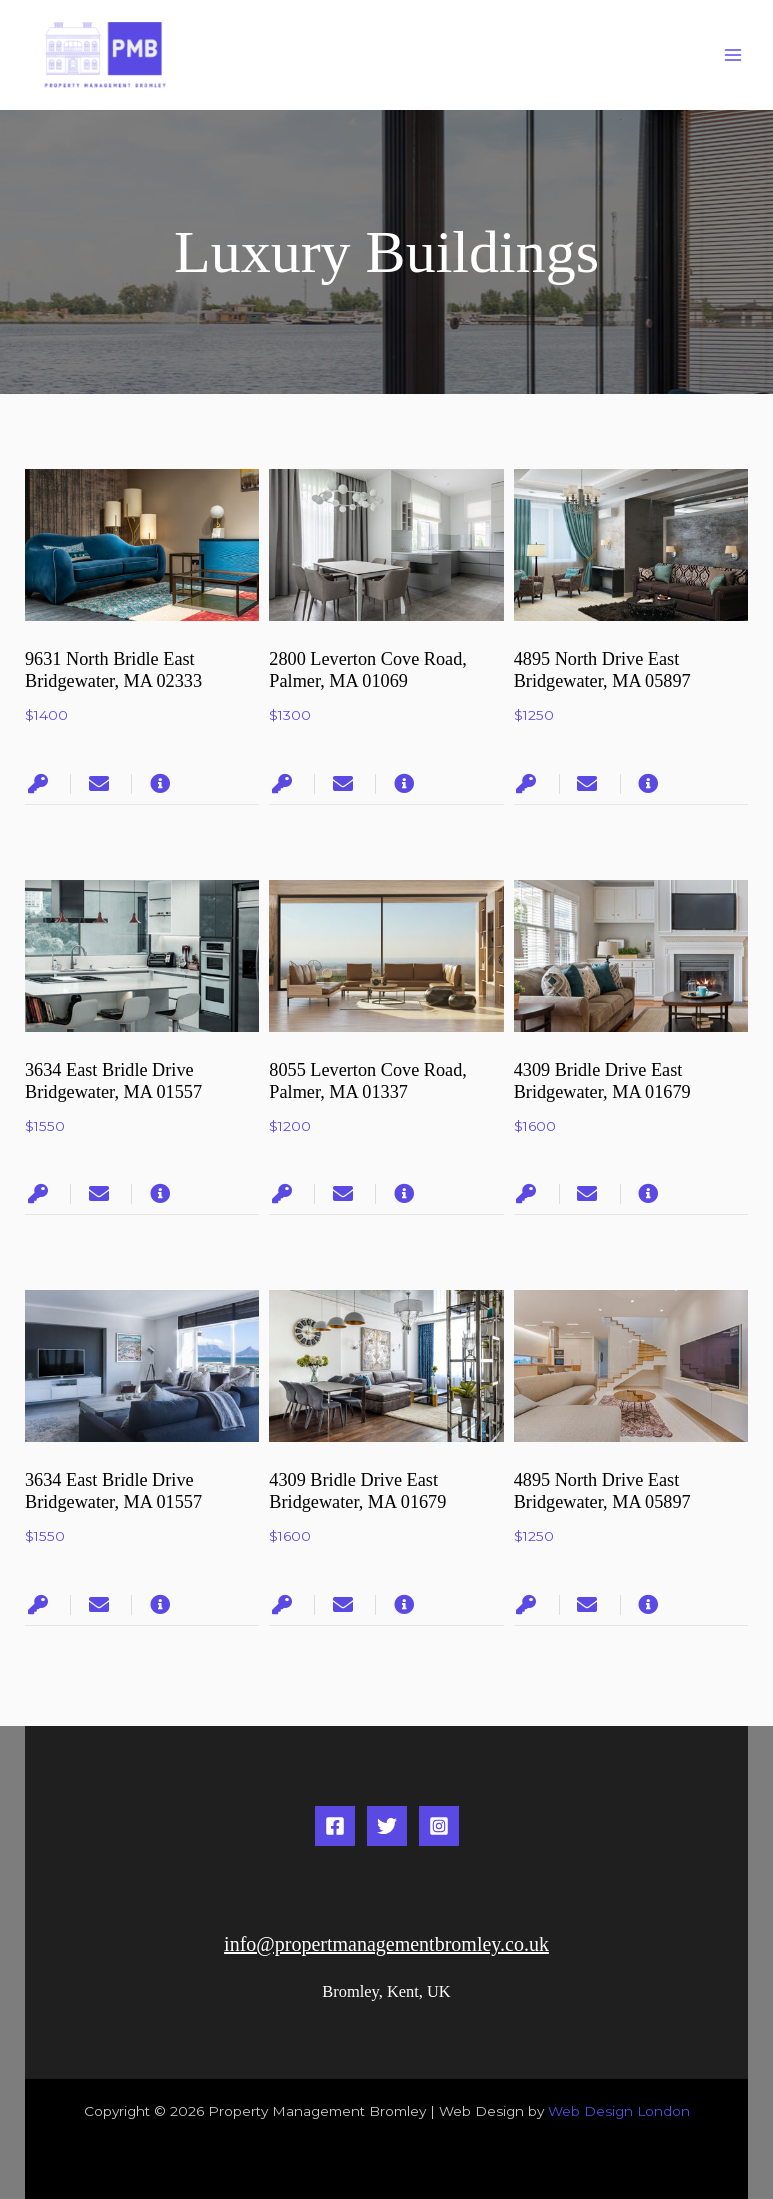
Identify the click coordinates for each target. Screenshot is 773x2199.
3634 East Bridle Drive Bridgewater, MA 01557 (113, 1081)
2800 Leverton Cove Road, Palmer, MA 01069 (368, 670)
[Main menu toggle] (733, 55)
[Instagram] (439, 1826)
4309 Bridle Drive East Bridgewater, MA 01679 (357, 1491)
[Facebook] (335, 1826)
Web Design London (619, 2111)
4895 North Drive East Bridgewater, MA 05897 (602, 670)
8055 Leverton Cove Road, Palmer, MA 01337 (368, 1081)
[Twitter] (387, 1826)
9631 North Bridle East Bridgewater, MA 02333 (113, 670)
